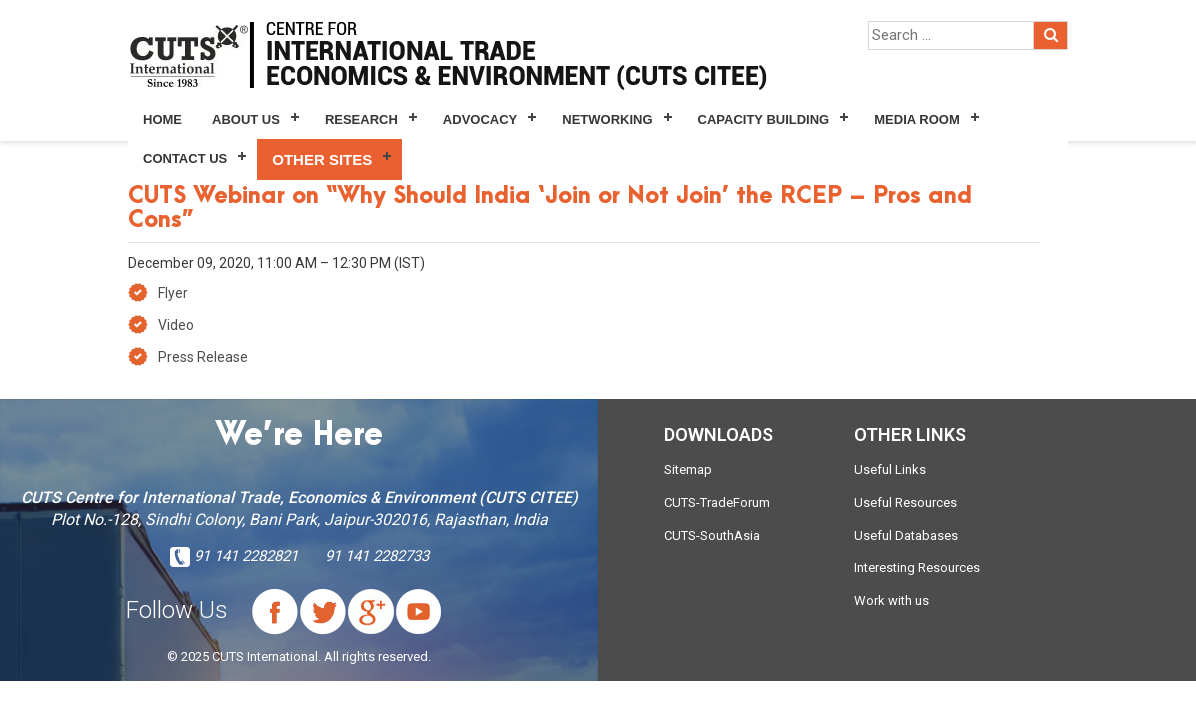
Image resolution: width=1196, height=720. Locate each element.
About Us (246, 119)
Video (176, 325)
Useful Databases (906, 535)
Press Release (203, 357)
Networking (607, 119)
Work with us (891, 600)
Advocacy (480, 119)
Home (162, 119)
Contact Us (185, 158)
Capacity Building (764, 119)
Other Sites (322, 159)
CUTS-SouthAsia (712, 535)
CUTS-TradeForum (717, 502)
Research (361, 119)
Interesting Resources (917, 567)
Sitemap (688, 469)
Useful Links (890, 469)
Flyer (173, 293)
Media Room (916, 119)
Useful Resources (905, 502)
